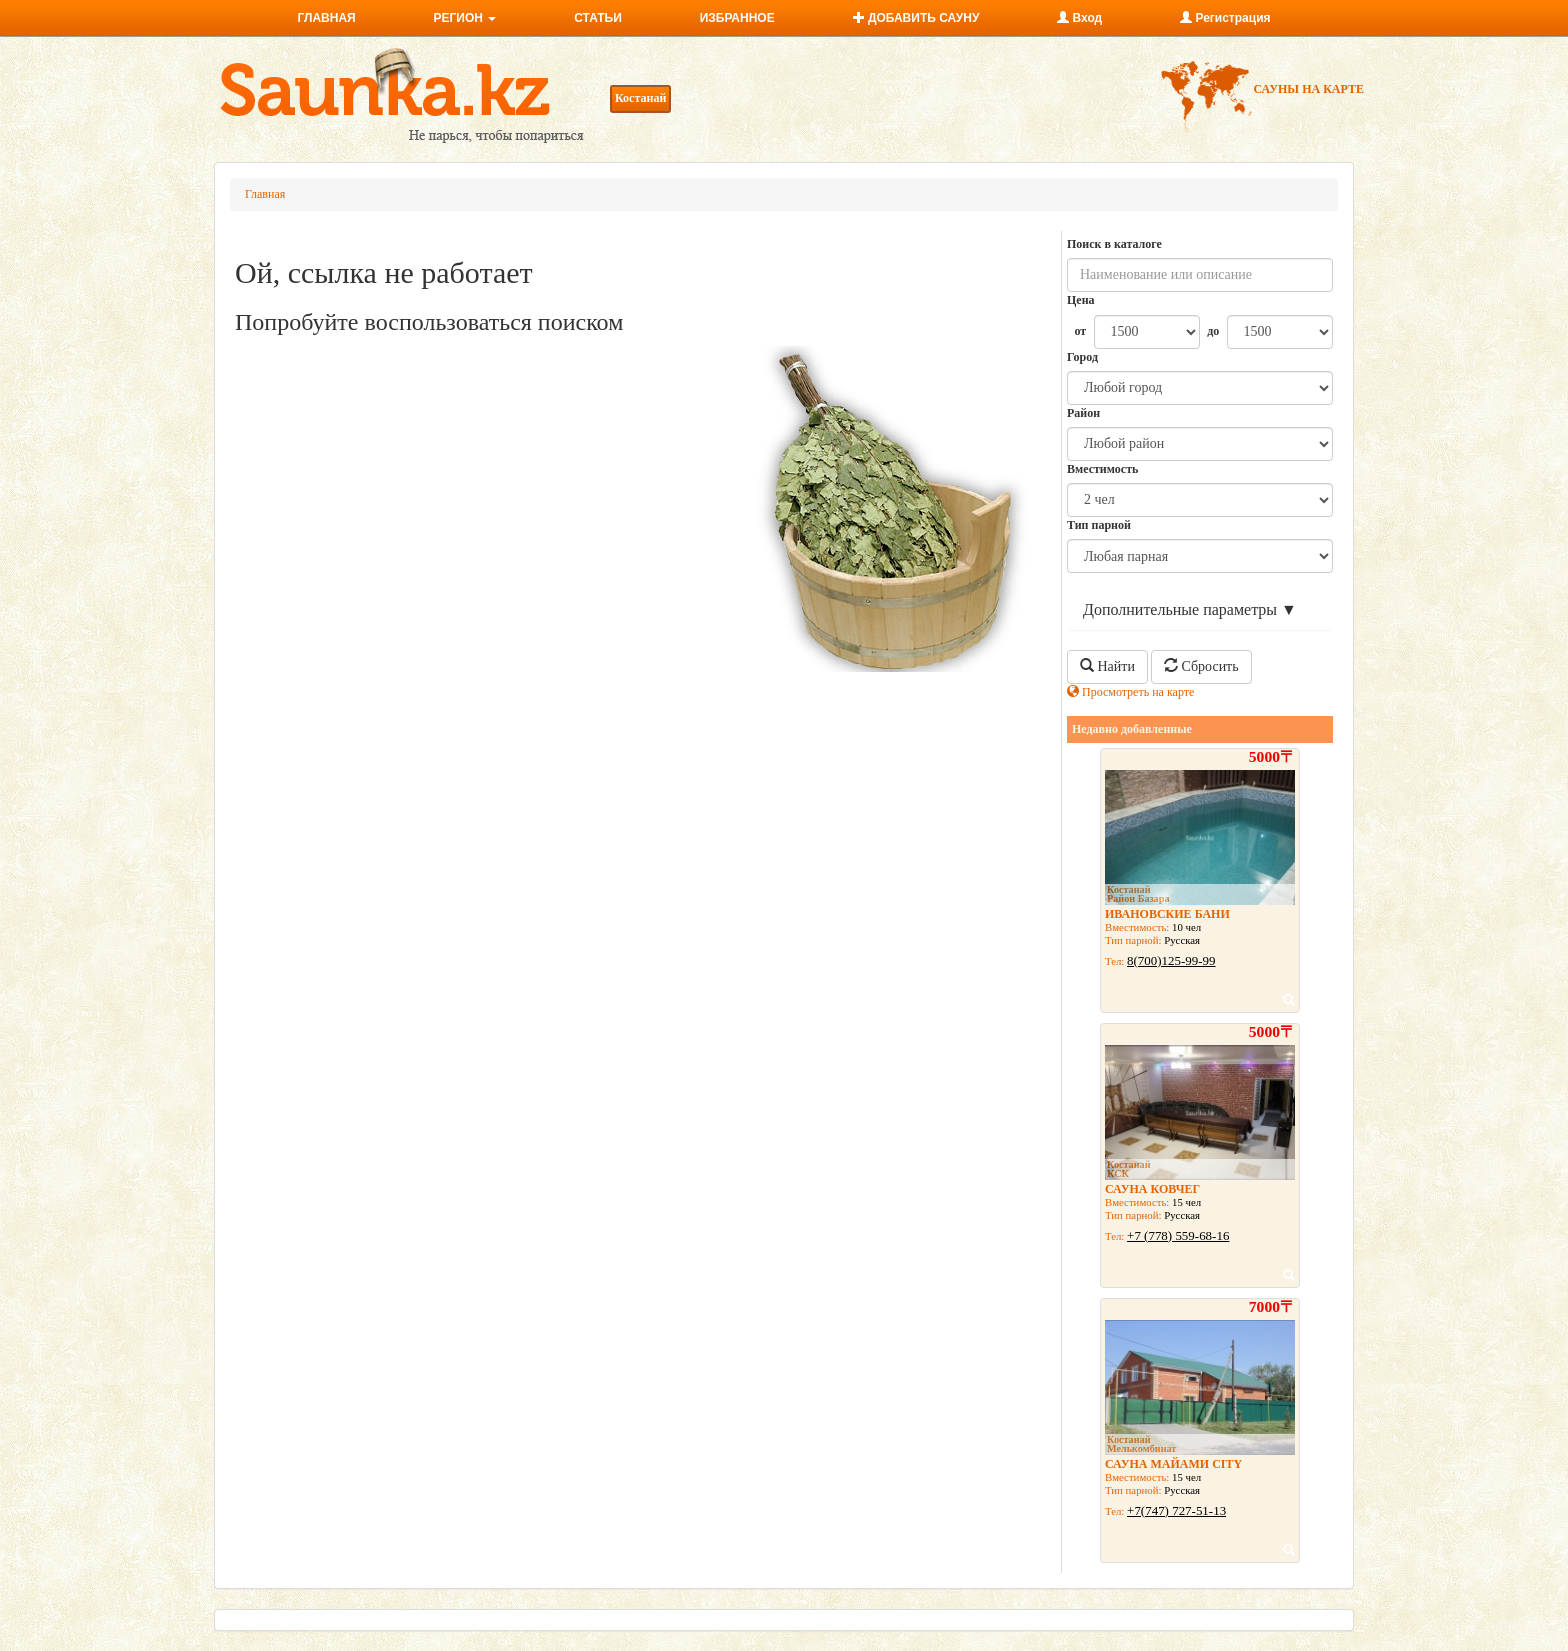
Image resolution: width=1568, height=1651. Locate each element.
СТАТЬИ (598, 18)
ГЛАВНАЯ (326, 18)
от (1080, 331)
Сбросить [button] (1201, 666)
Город (1082, 357)
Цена (1081, 300)
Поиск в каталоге (1114, 244)
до (1213, 331)
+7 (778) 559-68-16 (1178, 1235)
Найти (1107, 666)
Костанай (640, 98)
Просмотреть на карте (1130, 692)
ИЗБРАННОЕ (737, 18)
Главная (265, 194)
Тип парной (1099, 525)
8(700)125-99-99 (1171, 960)
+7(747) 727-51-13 (1176, 1510)
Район (1083, 413)
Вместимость (1102, 469)
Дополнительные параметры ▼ (1190, 609)
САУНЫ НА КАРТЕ (1261, 89)
